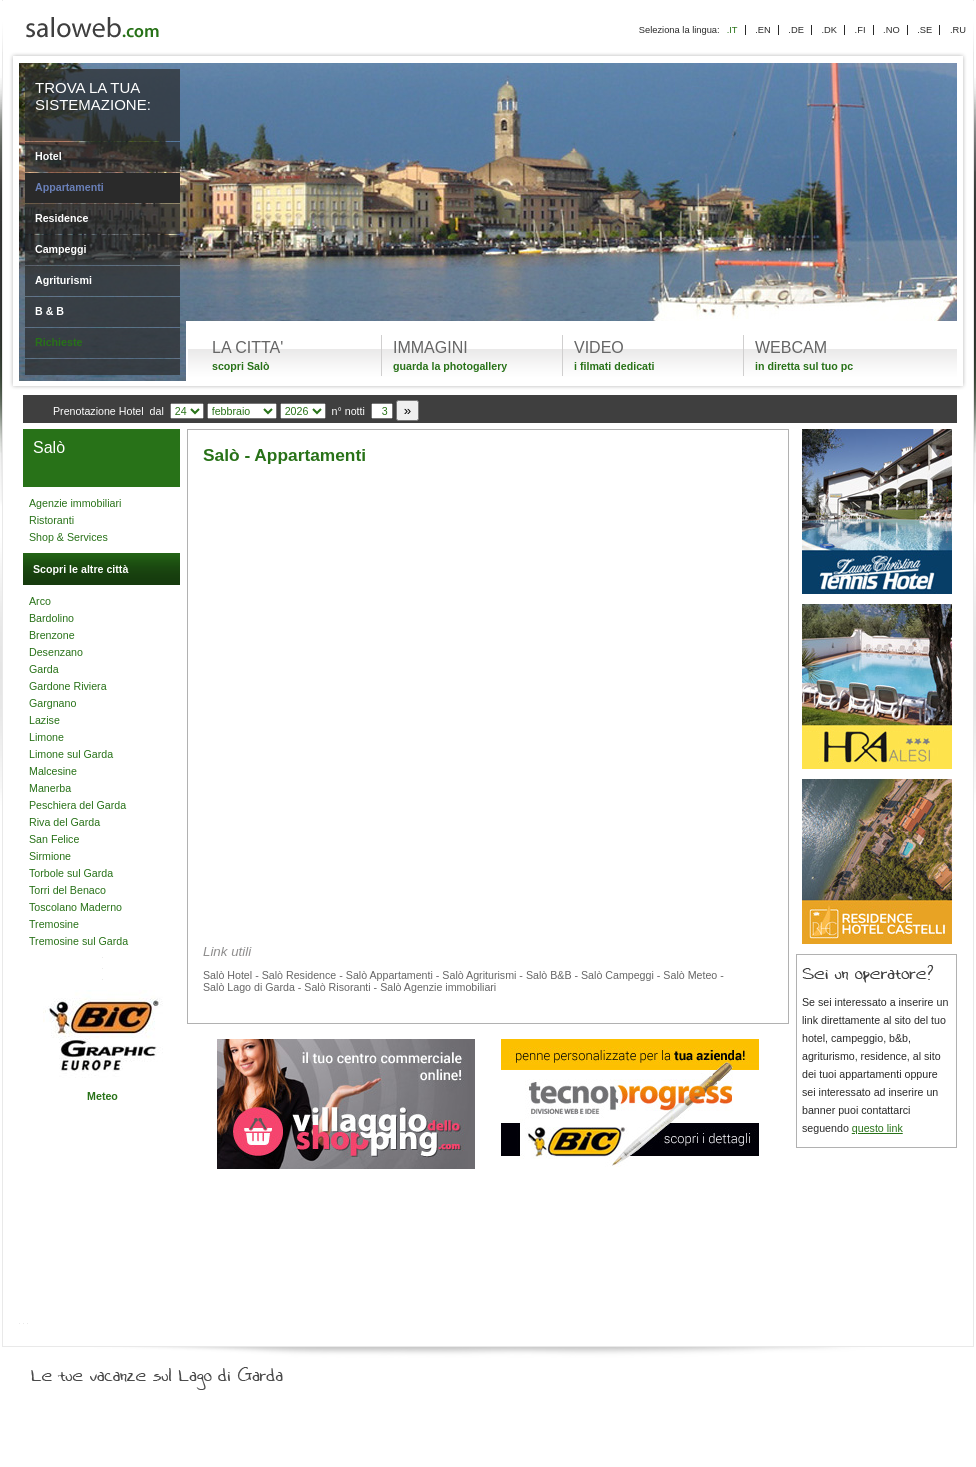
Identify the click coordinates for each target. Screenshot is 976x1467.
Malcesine (53, 771)
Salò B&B (549, 975)
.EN (763, 30)
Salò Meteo (690, 975)
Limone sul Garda (71, 754)
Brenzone (52, 635)
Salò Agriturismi (479, 975)
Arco (40, 601)
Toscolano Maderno (75, 907)
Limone (46, 737)
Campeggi (61, 249)
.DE (796, 30)
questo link (877, 1128)
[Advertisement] (488, 632)
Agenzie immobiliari (75, 503)
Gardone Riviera (68, 686)
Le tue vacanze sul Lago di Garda (181, 1371)
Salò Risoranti (337, 987)
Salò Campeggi (617, 975)
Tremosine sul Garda (78, 941)
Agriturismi (63, 280)
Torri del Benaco (67, 890)
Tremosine (54, 924)
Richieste (58, 342)
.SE (924, 30)
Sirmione (50, 856)
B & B (49, 311)
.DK (829, 30)
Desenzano (56, 652)
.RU (958, 30)
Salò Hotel (227, 975)
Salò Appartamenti (389, 975)
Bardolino (51, 618)
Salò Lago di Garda (249, 987)
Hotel (48, 156)
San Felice (54, 839)
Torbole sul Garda (71, 873)
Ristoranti (51, 520)
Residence (61, 218)
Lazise (44, 720)
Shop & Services (68, 537)
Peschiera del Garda (77, 805)
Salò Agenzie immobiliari (438, 987)
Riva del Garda (64, 822)
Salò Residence (299, 975)
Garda (44, 669)
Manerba (50, 788)
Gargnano (52, 703)
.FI (860, 30)
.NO (891, 30)
